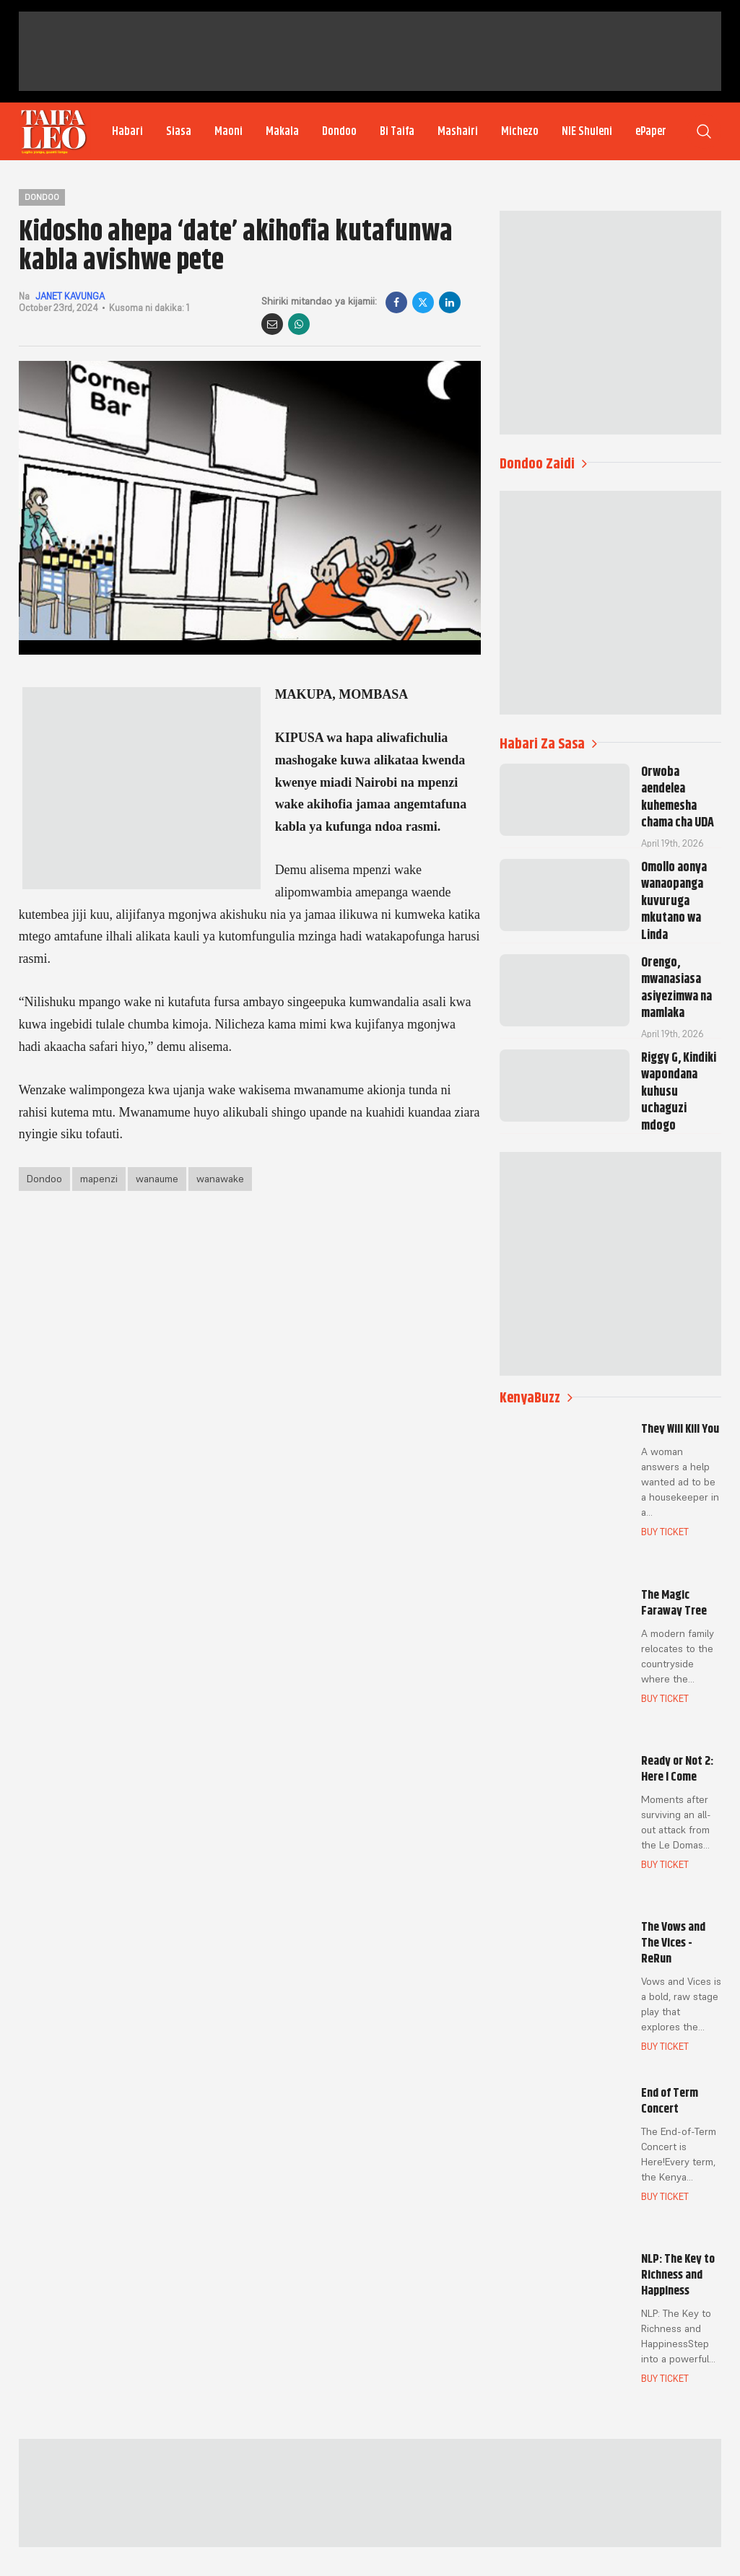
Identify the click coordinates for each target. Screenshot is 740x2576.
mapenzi (99, 1178)
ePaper (650, 131)
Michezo (520, 131)
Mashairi (458, 131)
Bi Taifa (397, 131)
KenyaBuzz (536, 1397)
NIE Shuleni (587, 131)
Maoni (228, 131)
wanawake (220, 1178)
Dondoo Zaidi (543, 463)
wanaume (157, 1178)
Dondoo (339, 131)
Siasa (178, 131)
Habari (127, 131)
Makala (282, 131)
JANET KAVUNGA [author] (70, 296)
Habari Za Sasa (548, 743)
